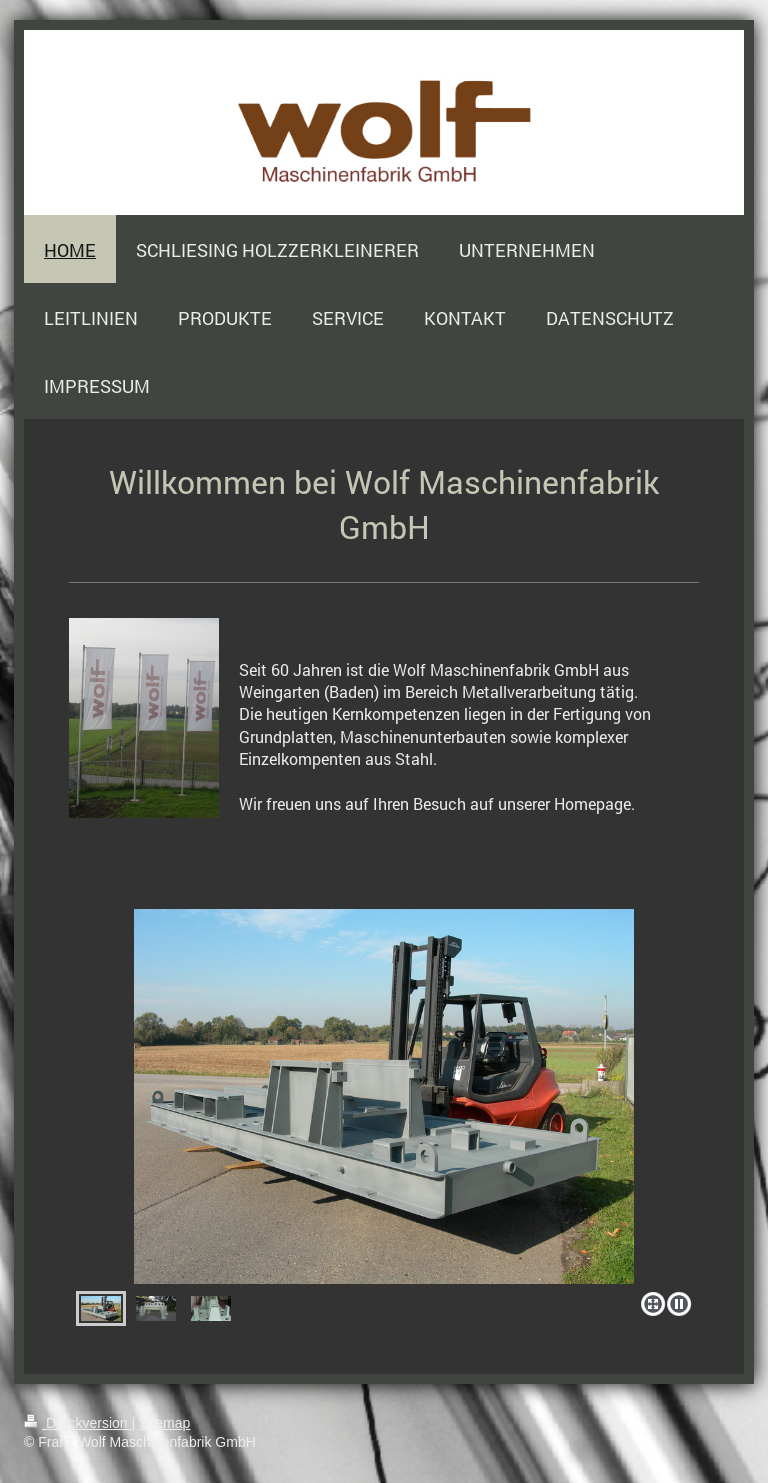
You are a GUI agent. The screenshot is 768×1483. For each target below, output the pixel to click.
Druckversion (77, 1423)
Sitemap (164, 1423)
